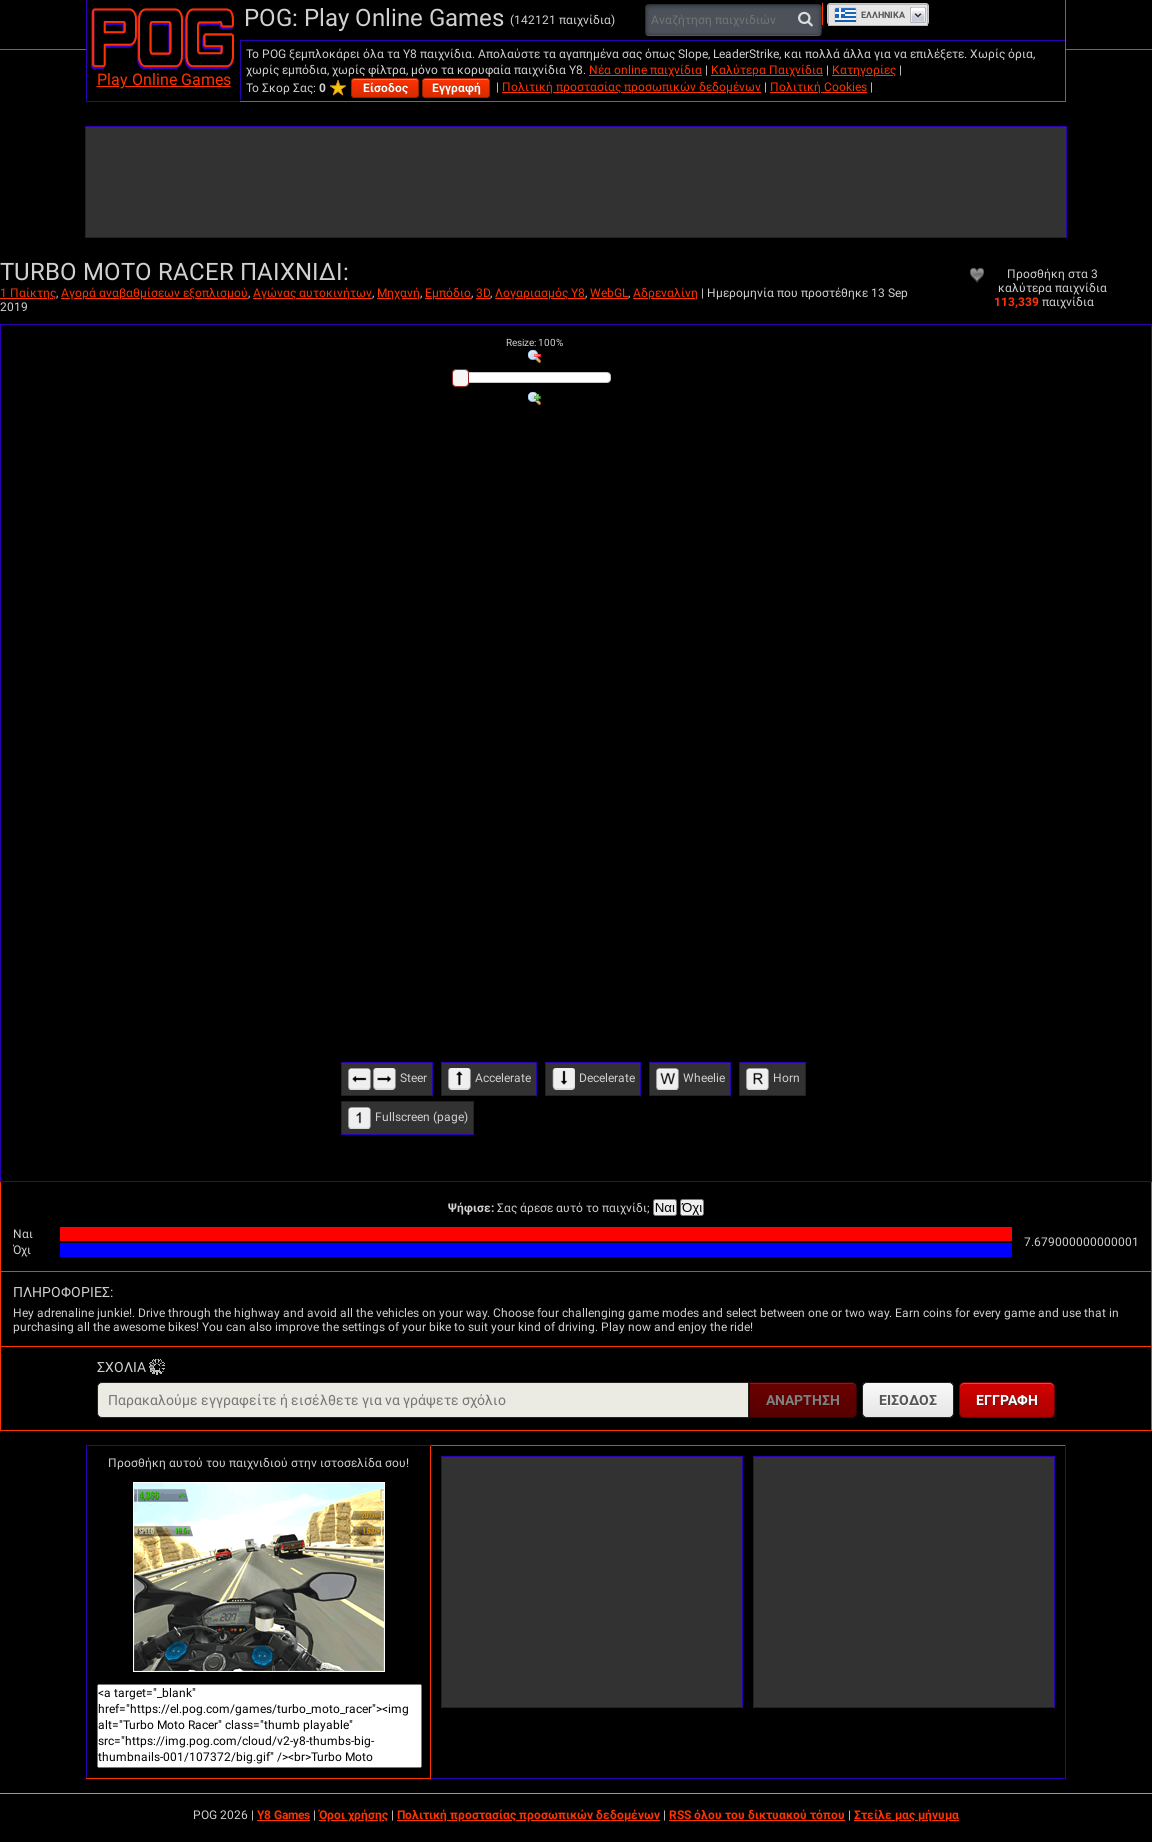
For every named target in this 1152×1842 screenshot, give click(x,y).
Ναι (665, 1207)
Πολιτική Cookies (818, 87)
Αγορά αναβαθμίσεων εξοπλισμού (154, 293)
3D (483, 293)
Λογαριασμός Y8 (540, 293)
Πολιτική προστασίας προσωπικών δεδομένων (631, 87)
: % (534, 342)
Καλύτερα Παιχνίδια (767, 70)
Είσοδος (385, 88)
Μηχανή (398, 293)
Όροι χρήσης (353, 1815)
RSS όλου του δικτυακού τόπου (757, 1815)
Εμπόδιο (448, 293)
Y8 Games (283, 1815)
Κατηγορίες (864, 70)
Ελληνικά (869, 15)
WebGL (609, 293)
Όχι (692, 1207)
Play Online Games (164, 79)
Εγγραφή (456, 88)
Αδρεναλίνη (665, 293)
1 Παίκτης (28, 293)
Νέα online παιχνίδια (645, 70)
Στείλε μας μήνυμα (906, 1815)
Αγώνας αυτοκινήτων (312, 293)
